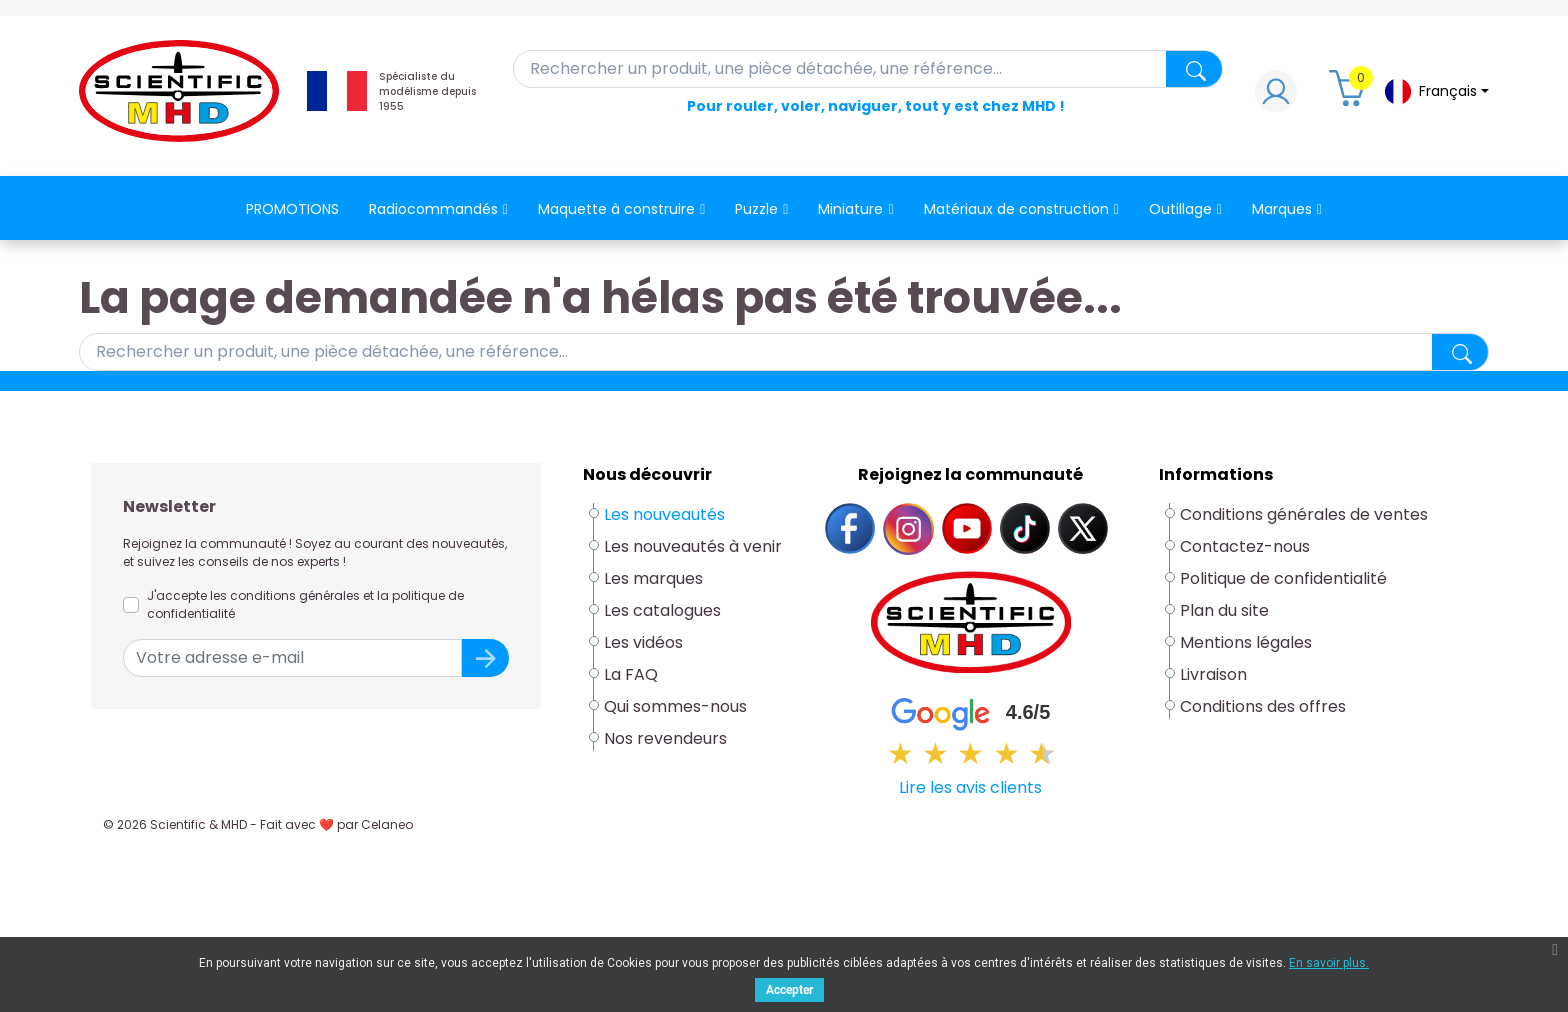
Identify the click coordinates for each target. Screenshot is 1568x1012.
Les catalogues (662, 610)
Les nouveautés (664, 514)
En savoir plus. (1329, 963)
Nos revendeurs (665, 738)
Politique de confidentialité (1283, 578)
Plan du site (1224, 610)
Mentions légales (1246, 642)
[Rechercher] (868, 69)
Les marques (653, 578)
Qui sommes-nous (675, 706)
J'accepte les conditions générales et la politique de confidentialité (305, 604)
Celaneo (387, 824)
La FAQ (631, 674)
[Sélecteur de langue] (1436, 91)
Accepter (789, 990)
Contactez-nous (1245, 546)
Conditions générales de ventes (1304, 514)
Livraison (1213, 674)
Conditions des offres (1265, 706)
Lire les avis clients (970, 787)
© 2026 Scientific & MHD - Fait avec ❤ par (258, 824)
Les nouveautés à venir (693, 546)
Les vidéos (643, 642)
